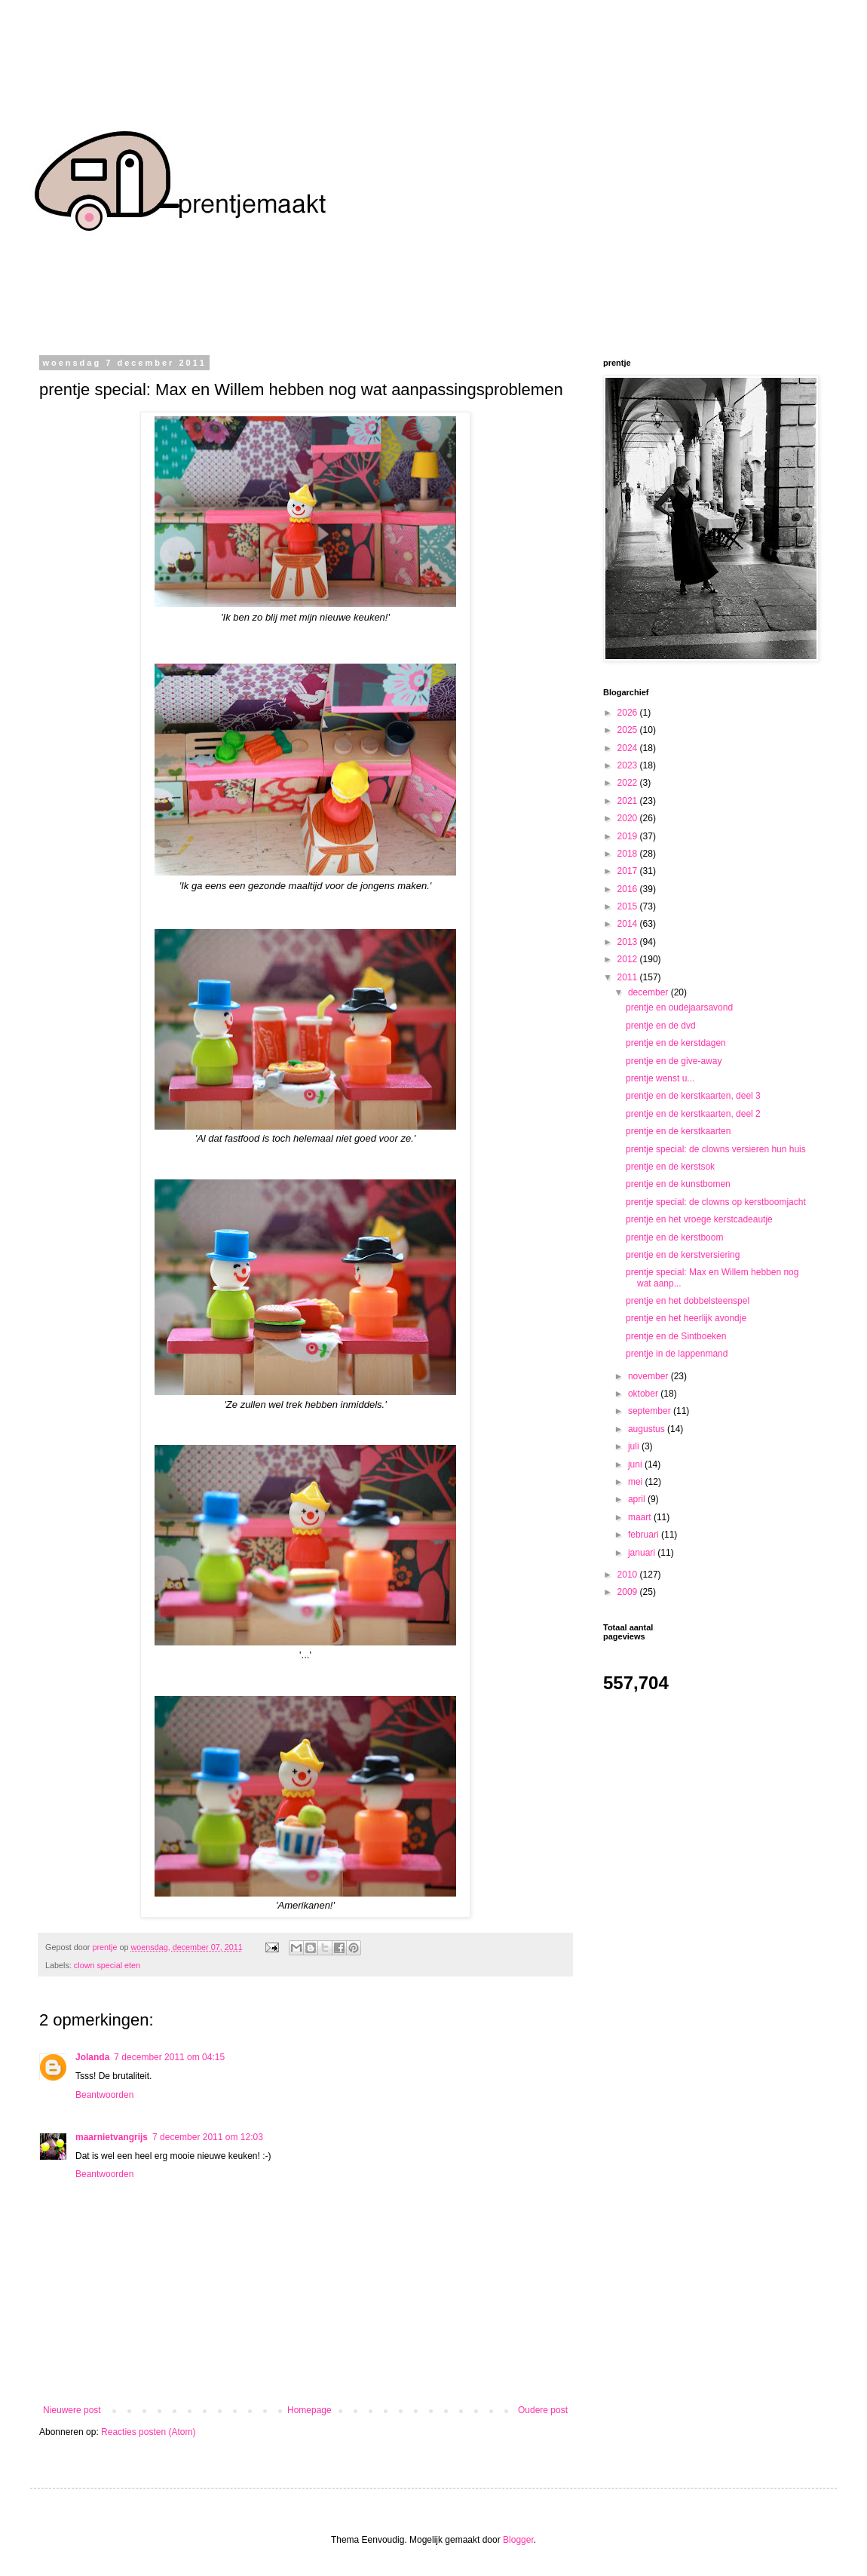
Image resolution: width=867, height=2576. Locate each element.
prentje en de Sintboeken (676, 1336)
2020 (628, 818)
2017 (628, 871)
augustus (647, 1429)
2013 (628, 942)
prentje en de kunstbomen (678, 1184)
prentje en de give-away (673, 1061)
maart (641, 1517)
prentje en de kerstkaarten (678, 1131)
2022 (628, 782)
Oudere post (543, 2410)
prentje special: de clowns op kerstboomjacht (716, 1202)
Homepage (309, 2410)
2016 (628, 889)
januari (642, 1552)
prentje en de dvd (661, 1025)
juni (636, 1464)
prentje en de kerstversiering (683, 1255)
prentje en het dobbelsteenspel (687, 1301)
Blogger (518, 2540)
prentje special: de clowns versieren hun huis (716, 1149)
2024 (628, 748)
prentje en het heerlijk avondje (686, 1318)
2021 (628, 801)
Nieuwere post (72, 2410)
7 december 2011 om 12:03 (207, 2137)
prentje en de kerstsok (670, 1166)
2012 (628, 959)
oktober (644, 1393)
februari (644, 1534)
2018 (628, 853)
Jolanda (92, 2057)
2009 (628, 1592)
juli (635, 1446)
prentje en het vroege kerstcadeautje (699, 1219)
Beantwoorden (104, 2095)
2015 (628, 906)
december (649, 992)
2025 (628, 730)
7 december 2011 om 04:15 (169, 2057)
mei (636, 1482)
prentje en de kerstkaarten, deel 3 (693, 1095)
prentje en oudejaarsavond (679, 1007)
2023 (628, 765)
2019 (628, 836)
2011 (628, 977)
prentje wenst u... (660, 1078)
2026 (628, 712)
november (649, 1376)
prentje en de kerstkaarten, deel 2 (693, 1114)
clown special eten (107, 1965)
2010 (628, 1574)
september (650, 1411)
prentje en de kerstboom (674, 1237)
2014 (628, 923)
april (638, 1499)
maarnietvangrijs (111, 2137)
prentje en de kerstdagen (676, 1043)
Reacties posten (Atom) (148, 2432)
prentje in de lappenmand (677, 1353)
